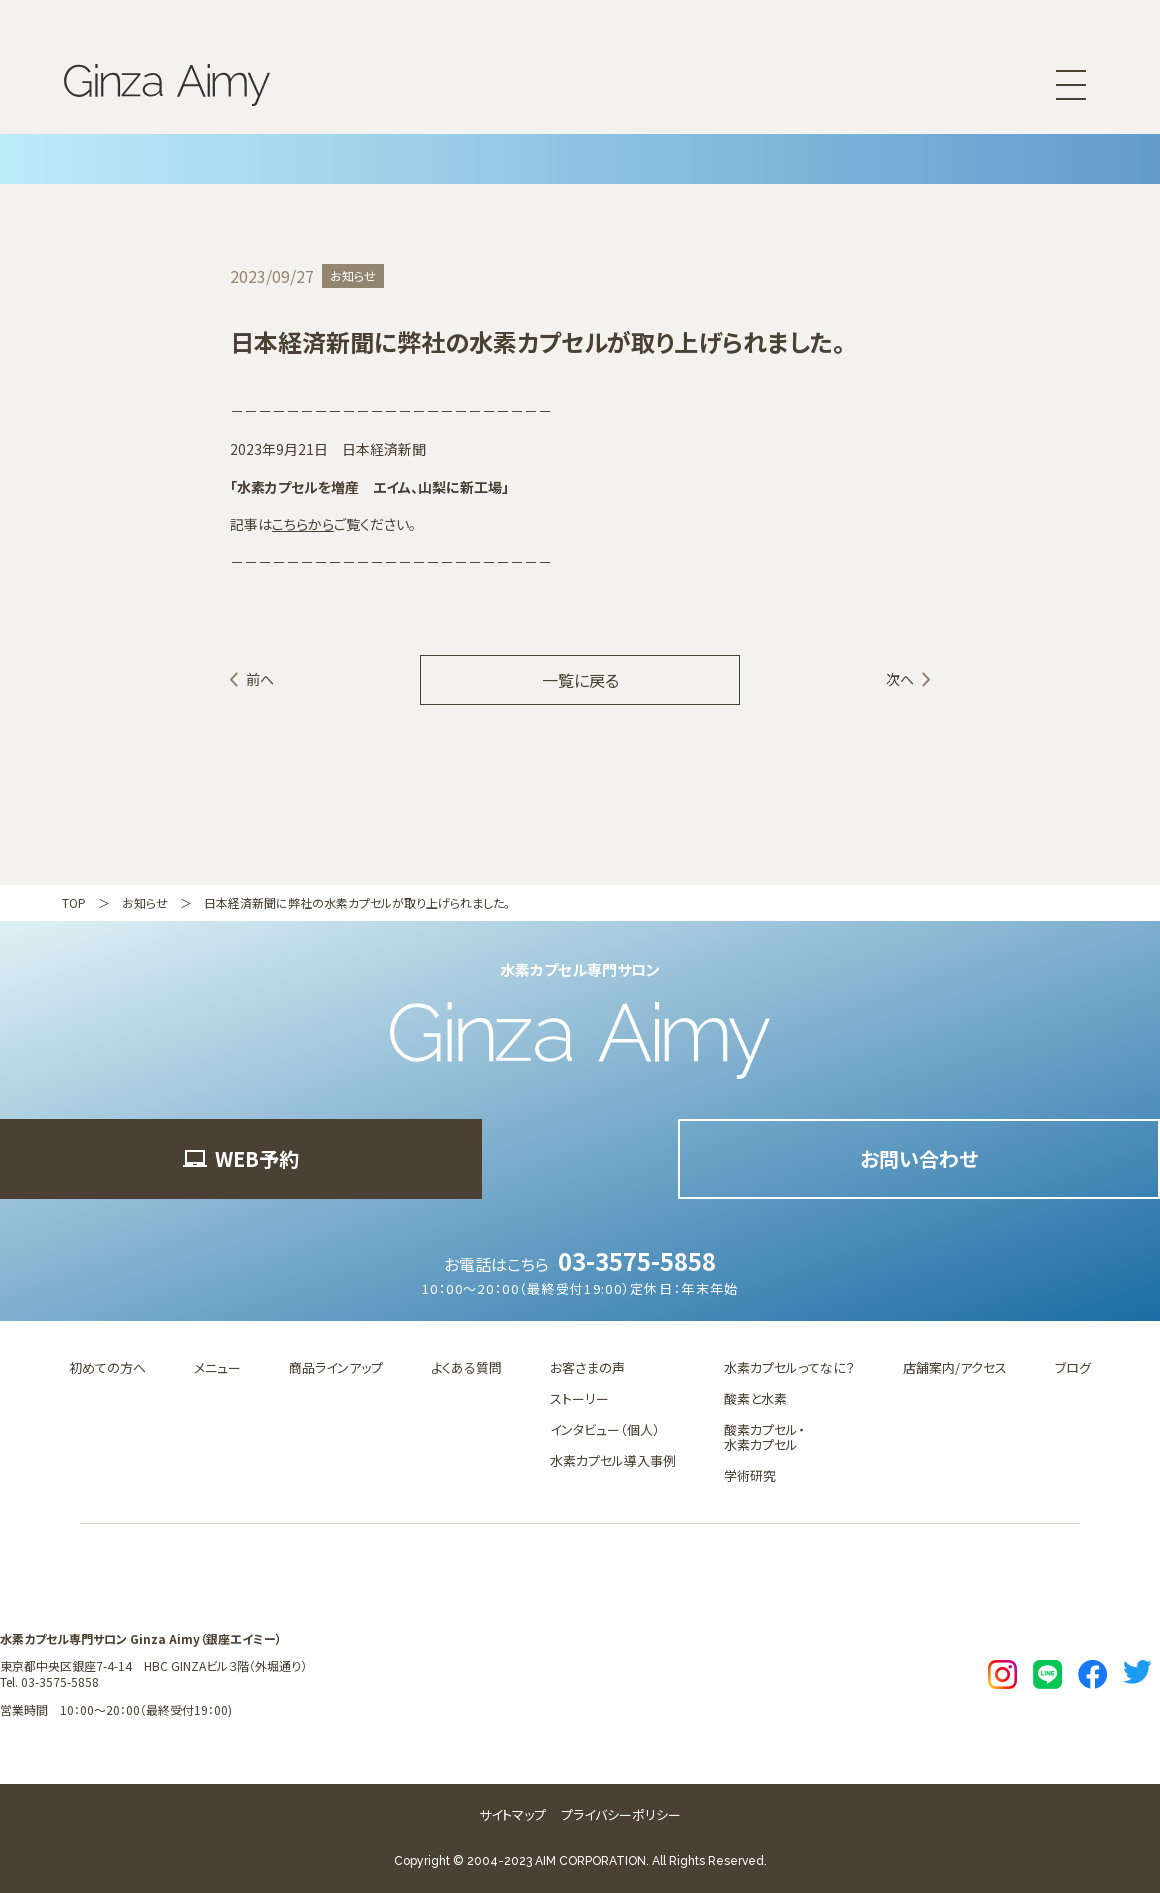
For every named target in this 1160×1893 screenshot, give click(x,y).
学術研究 (750, 1475)
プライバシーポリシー (621, 1814)
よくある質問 (466, 1367)
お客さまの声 (587, 1367)
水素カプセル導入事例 (613, 1460)
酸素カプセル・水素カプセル (764, 1437)
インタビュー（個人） (605, 1429)
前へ (260, 679)
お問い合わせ (919, 1158)
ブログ (1073, 1367)
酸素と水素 (755, 1398)
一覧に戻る (580, 680)
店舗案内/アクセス (955, 1367)
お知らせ (145, 902)
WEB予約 (241, 1158)
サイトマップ (512, 1814)
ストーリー (579, 1398)
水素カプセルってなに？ (789, 1367)
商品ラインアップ (336, 1367)
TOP (74, 902)
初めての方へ (107, 1367)
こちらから (303, 524)
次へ (900, 679)
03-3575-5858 (637, 1260)
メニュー (217, 1367)
